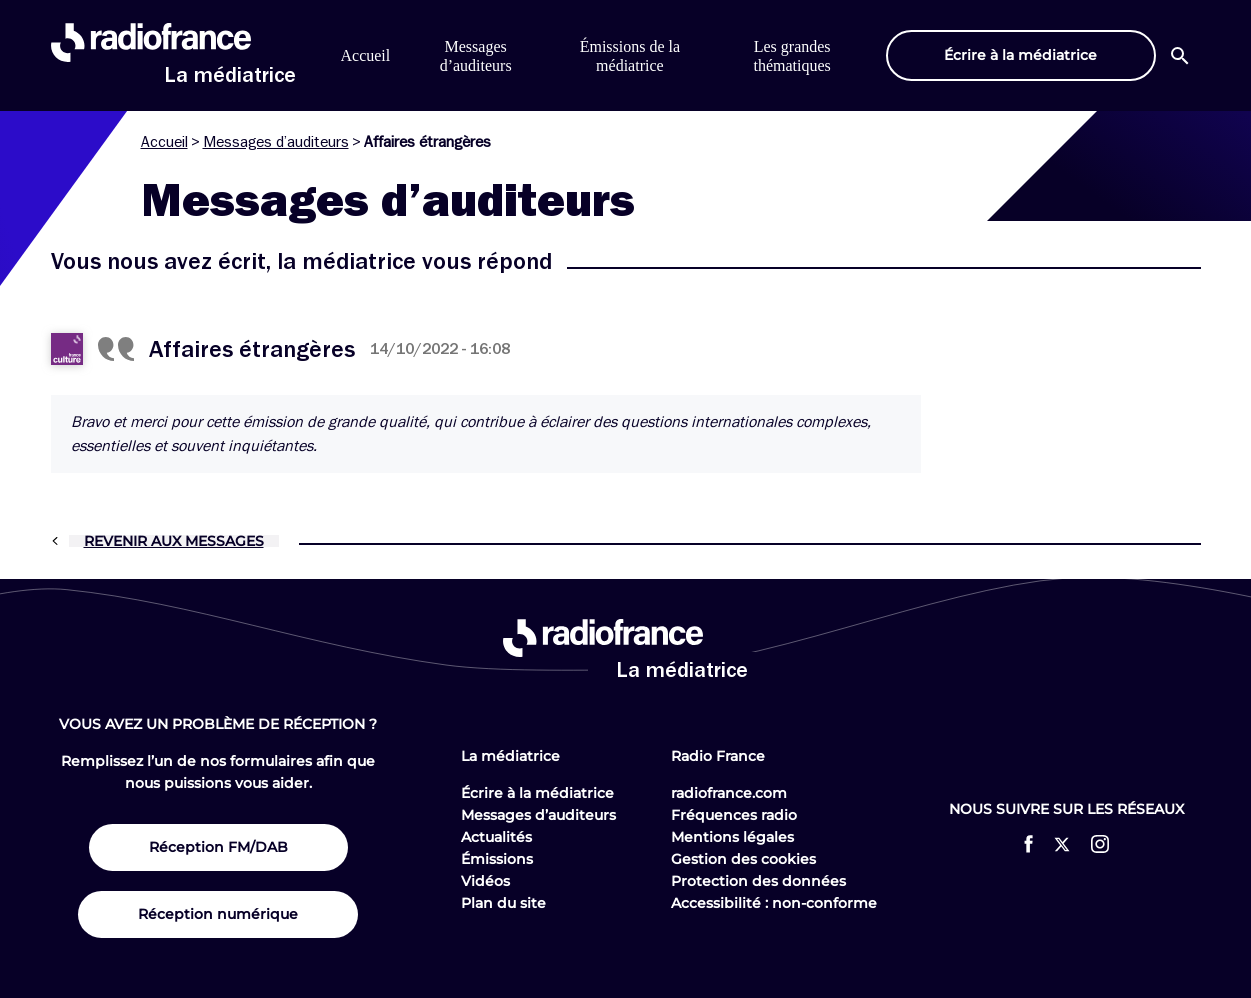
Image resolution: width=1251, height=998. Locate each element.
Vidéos (485, 881)
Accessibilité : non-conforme (774, 903)
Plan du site (503, 903)
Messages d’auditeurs (276, 142)
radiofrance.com (729, 793)
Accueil (366, 55)
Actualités (496, 837)
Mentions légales (732, 837)
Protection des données (758, 881)
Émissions (497, 859)
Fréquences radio (734, 815)
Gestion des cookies (743, 859)
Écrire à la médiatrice (537, 793)
